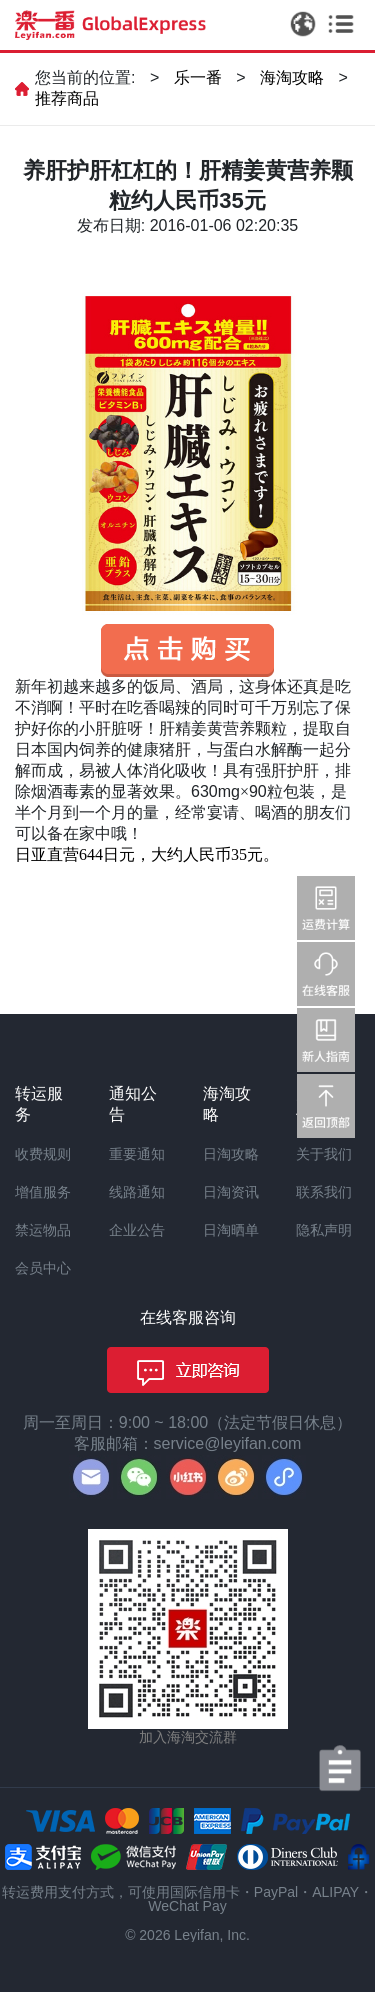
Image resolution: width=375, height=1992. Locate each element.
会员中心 (43, 1268)
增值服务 (43, 1192)
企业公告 (137, 1230)
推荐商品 (67, 98)
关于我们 (324, 1154)
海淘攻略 (292, 77)
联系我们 (324, 1192)
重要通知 (137, 1154)
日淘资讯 (231, 1192)
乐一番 (198, 77)
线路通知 (137, 1192)
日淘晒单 (231, 1230)
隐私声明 (324, 1230)
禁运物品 (43, 1230)
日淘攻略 (231, 1154)
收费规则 (43, 1154)
